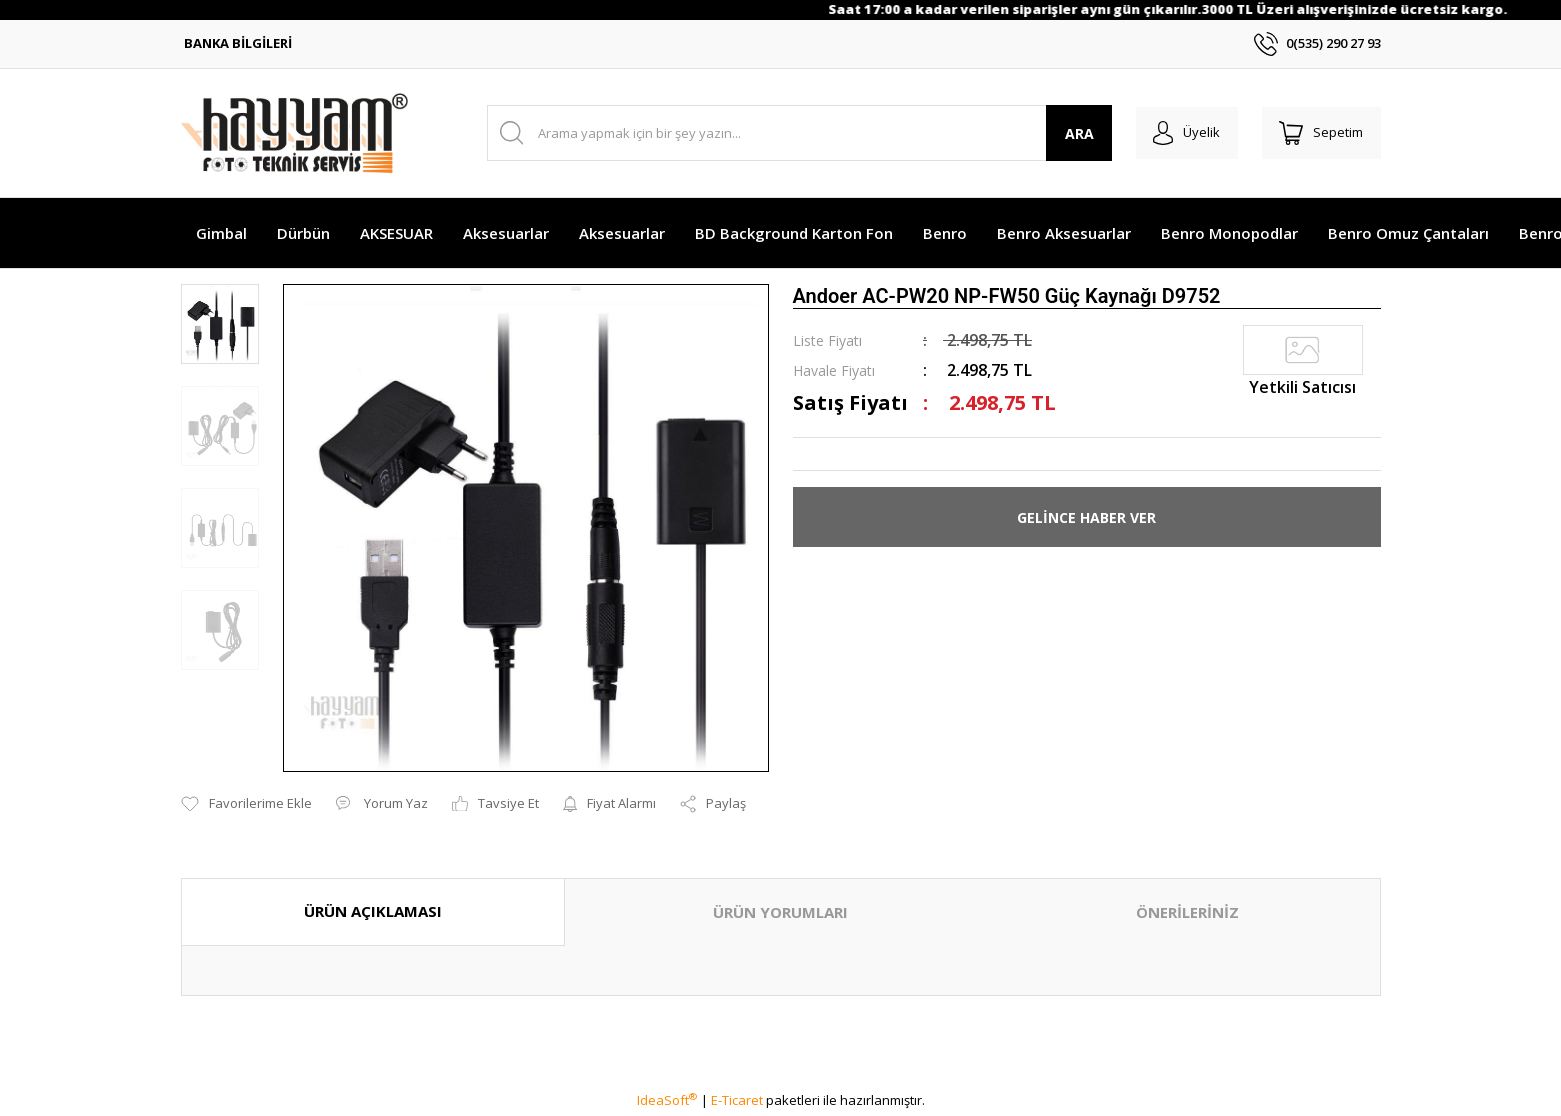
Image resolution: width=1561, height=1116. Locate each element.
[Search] (794, 133)
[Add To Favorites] (246, 804)
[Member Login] (1179, 133)
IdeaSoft (667, 1100)
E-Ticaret (737, 1100)
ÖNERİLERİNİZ (1187, 912)
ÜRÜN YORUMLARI (780, 912)
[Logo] (294, 133)
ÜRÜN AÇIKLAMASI (373, 911)
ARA (1068, 133)
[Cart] (1319, 133)
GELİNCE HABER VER (1086, 517)
